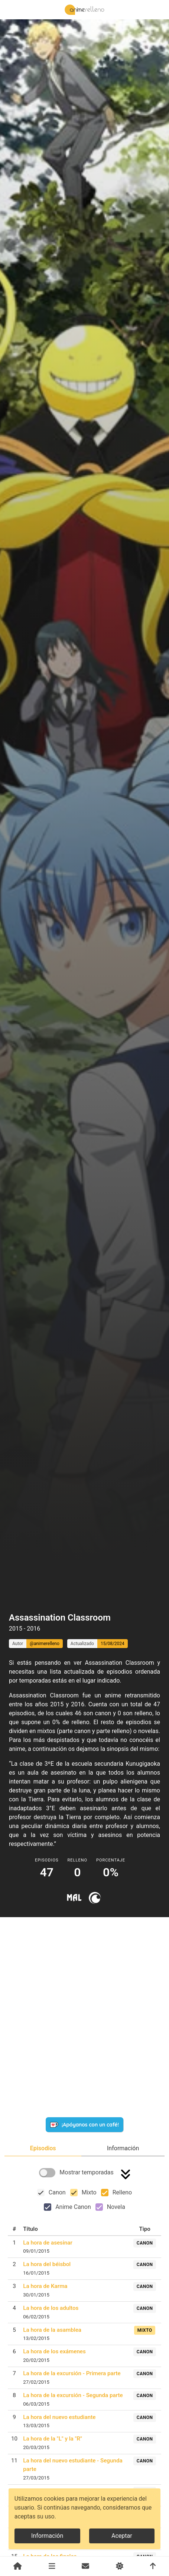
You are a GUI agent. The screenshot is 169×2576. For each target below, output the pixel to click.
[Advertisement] (84, 1592)
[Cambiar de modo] (120, 2566)
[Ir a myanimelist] (74, 1898)
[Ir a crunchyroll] (95, 1898)
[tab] (42, 2148)
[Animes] (52, 2566)
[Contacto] (85, 2566)
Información (47, 2535)
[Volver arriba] (153, 2566)
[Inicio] (17, 2566)
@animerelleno (44, 1643)
